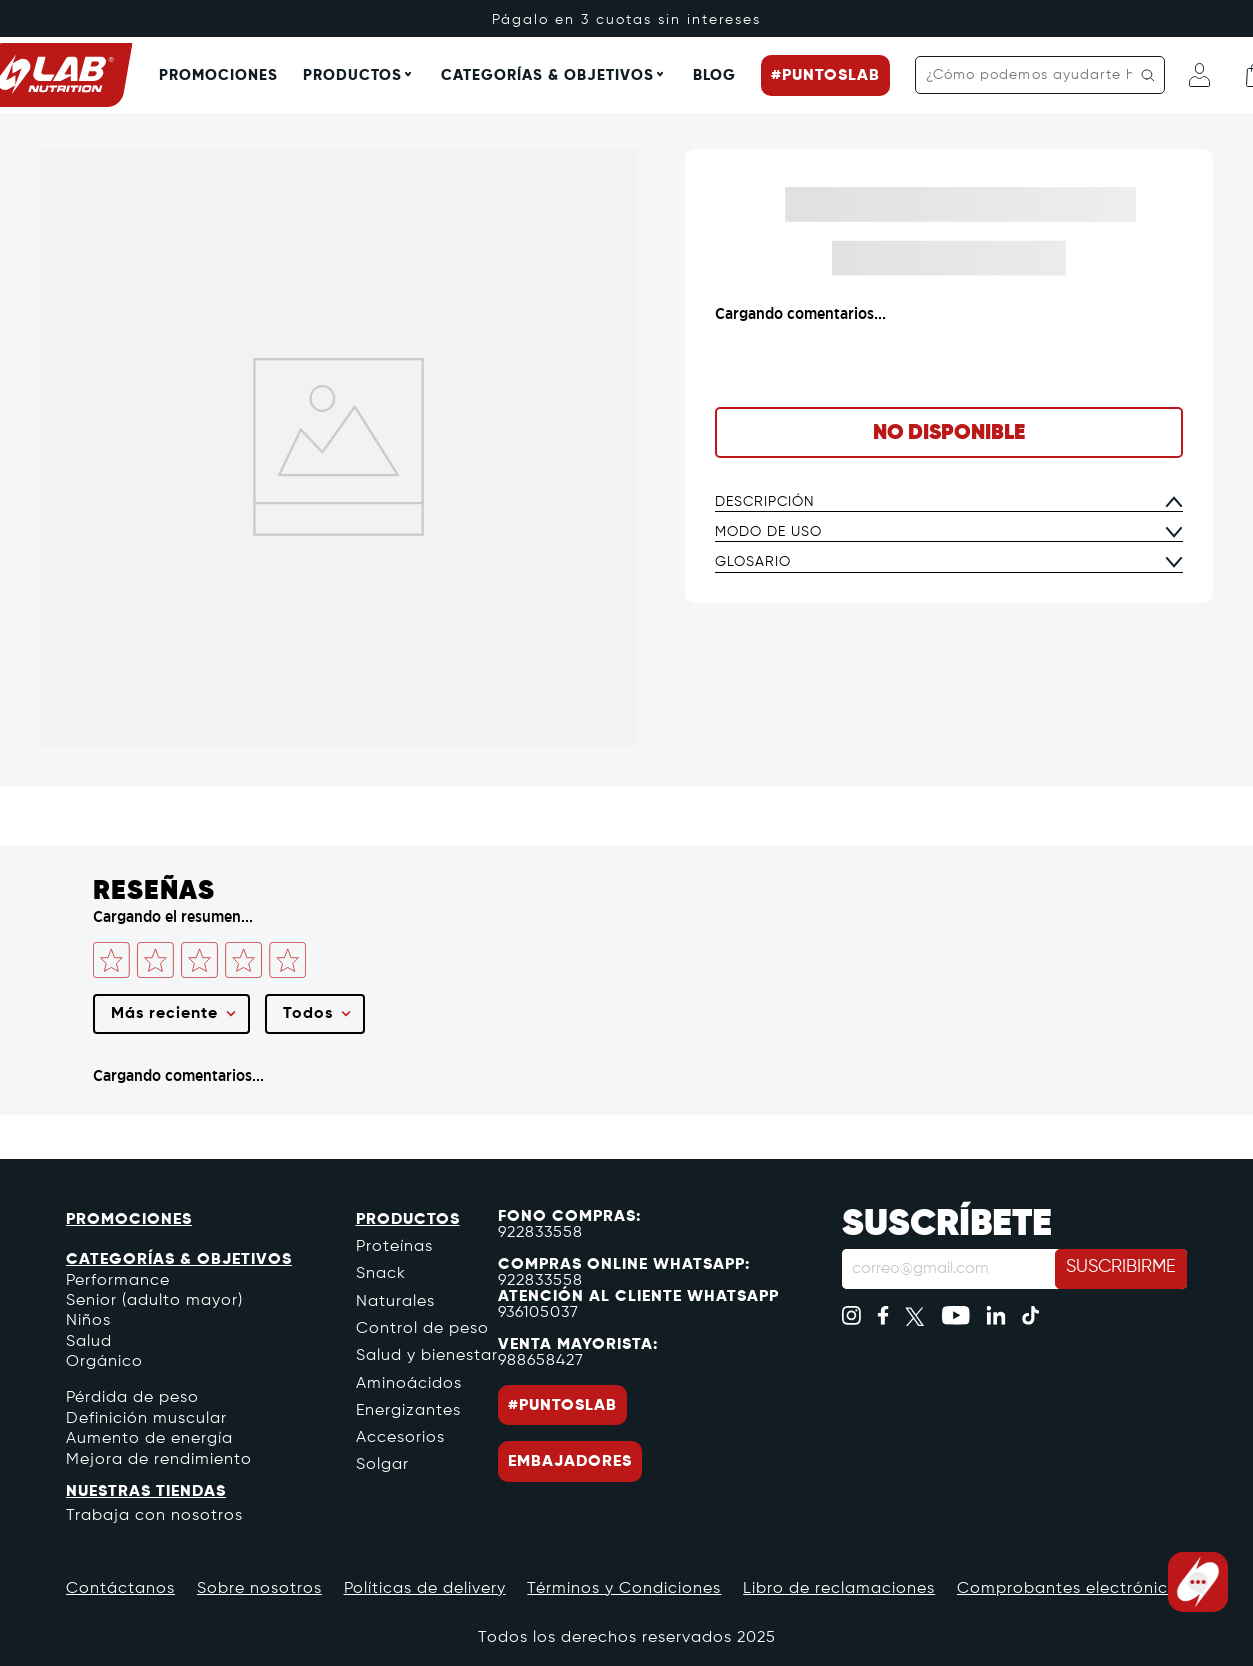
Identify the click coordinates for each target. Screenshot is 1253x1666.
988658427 (541, 1366)
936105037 (538, 1318)
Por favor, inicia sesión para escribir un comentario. (200, 1008)
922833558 (540, 1238)
